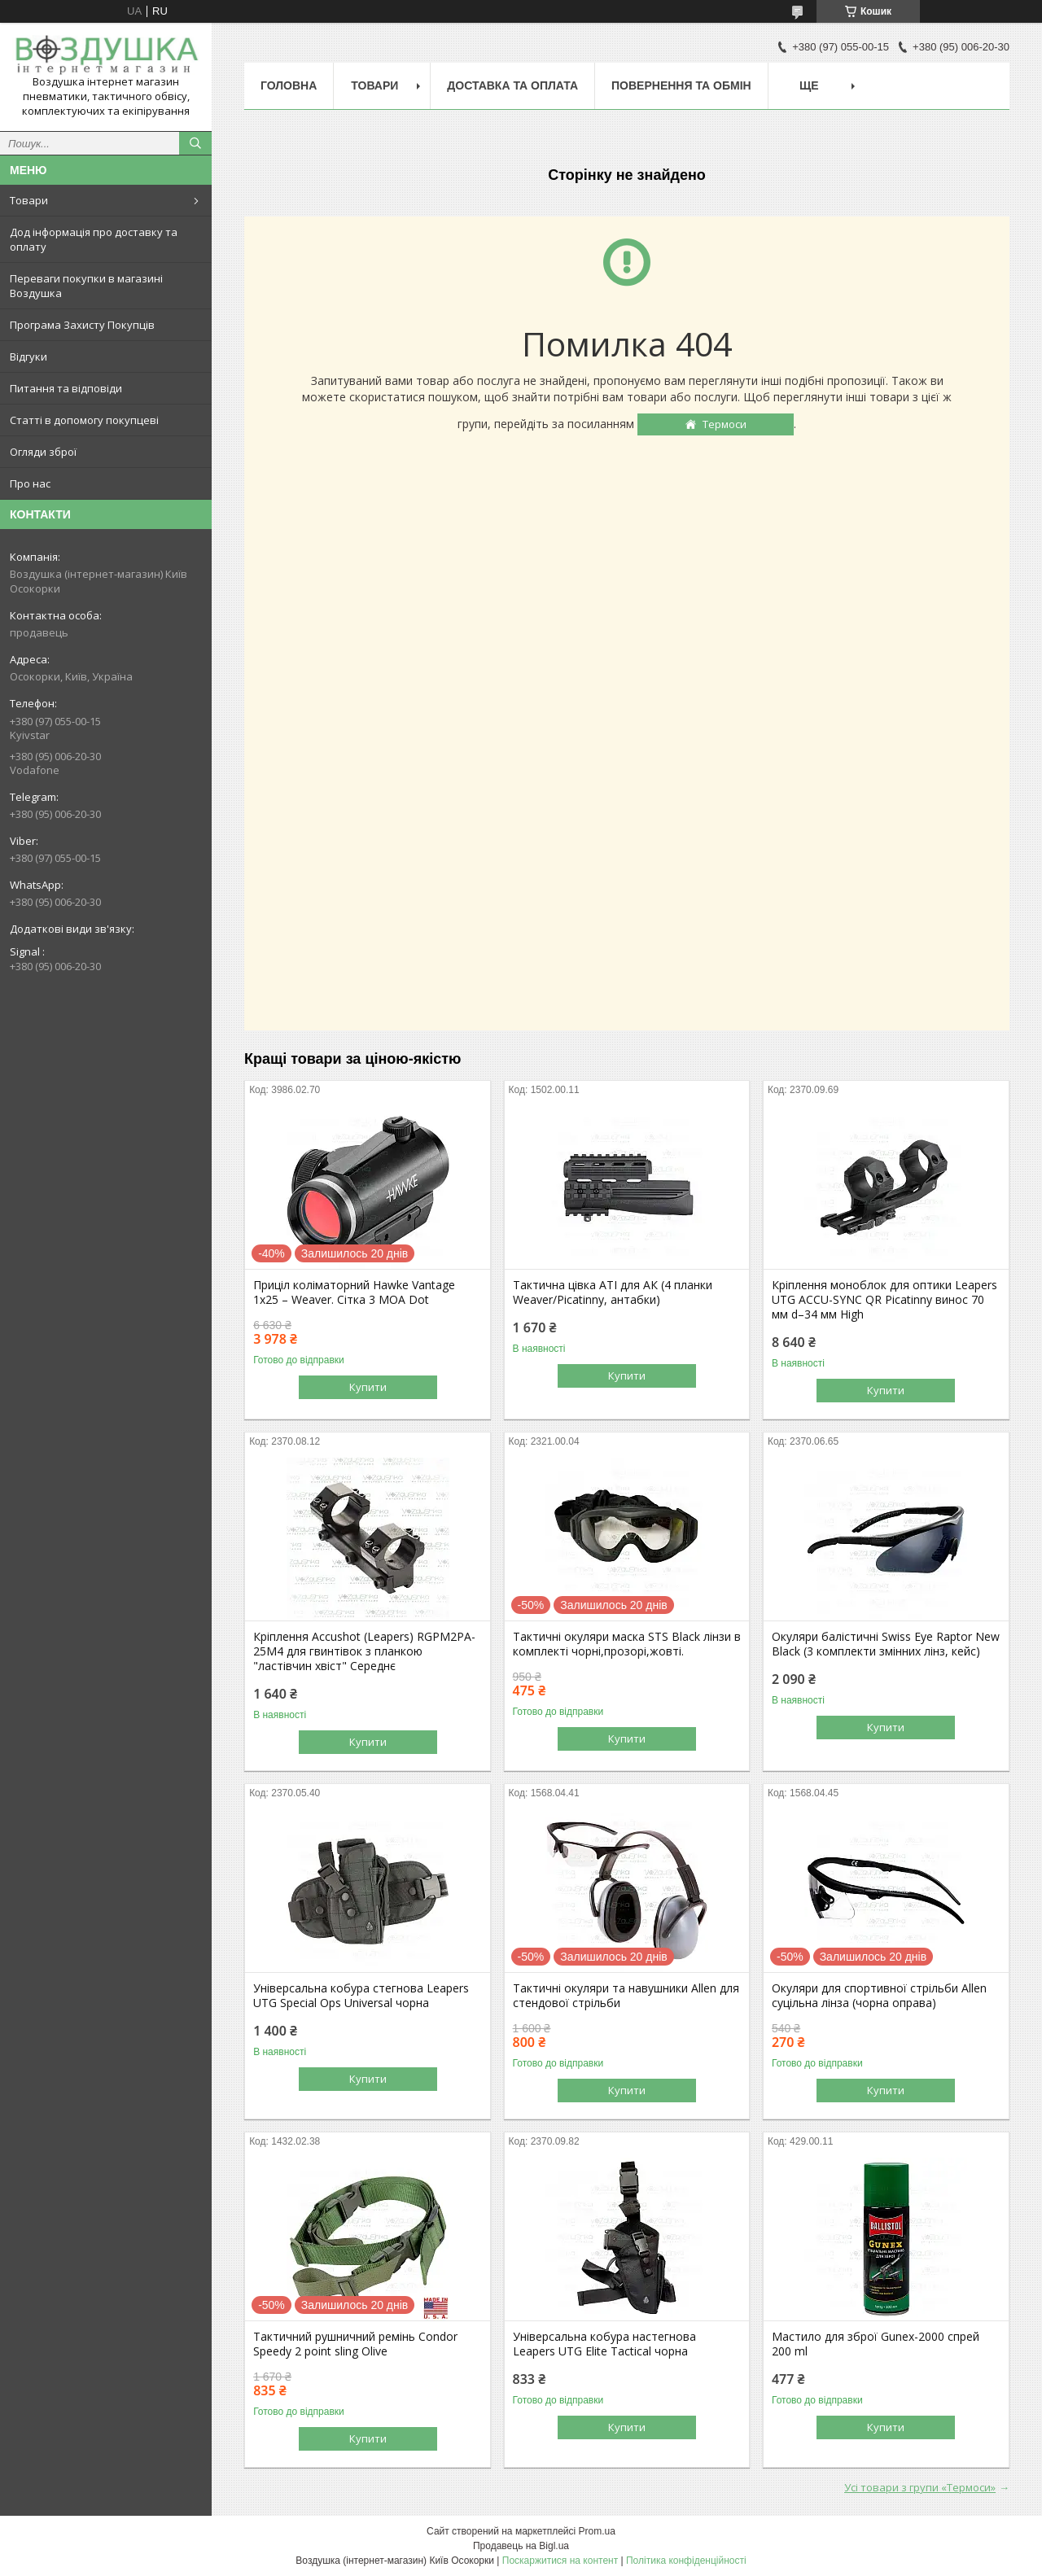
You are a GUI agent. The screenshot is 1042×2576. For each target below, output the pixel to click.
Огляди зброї (43, 451)
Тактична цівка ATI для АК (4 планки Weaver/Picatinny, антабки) (612, 1292)
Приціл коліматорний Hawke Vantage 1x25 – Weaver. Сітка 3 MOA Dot (354, 1292)
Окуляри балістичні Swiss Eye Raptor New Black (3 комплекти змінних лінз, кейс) (886, 1644)
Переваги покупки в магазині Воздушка (86, 285)
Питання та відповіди (66, 388)
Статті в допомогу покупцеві (84, 420)
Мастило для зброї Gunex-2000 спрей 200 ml (875, 2344)
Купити (368, 1387)
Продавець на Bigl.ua (521, 2546)
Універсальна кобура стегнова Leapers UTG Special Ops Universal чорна (361, 1995)
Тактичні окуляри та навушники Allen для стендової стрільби (626, 1995)
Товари (29, 200)
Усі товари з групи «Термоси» (920, 2487)
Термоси (724, 424)
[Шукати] (195, 143)
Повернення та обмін (681, 85)
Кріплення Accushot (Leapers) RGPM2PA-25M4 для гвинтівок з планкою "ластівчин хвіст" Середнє (364, 1651)
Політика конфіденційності (686, 2560)
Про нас (30, 483)
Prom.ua (597, 2531)
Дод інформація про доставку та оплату (93, 239)
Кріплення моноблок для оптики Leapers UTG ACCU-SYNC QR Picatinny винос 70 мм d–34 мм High (884, 1300)
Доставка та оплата (512, 85)
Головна (288, 85)
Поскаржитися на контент (560, 2560)
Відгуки (28, 356)
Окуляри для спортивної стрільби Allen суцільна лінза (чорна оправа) (879, 1995)
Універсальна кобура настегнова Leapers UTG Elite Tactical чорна (604, 2344)
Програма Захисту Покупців (82, 324)
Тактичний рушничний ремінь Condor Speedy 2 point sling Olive (355, 2344)
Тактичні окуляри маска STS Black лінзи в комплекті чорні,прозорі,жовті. (627, 1644)
